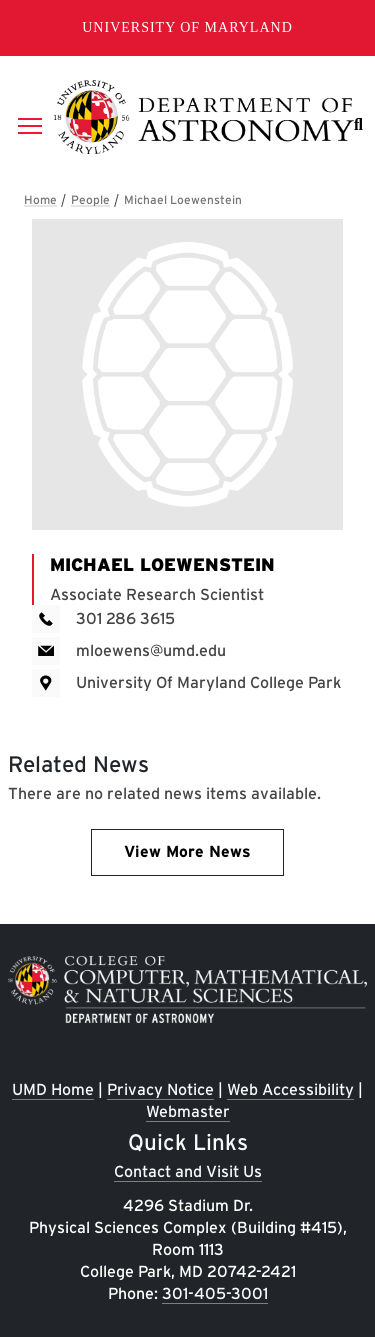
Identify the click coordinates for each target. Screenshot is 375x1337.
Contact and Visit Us (188, 1171)
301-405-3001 (215, 1293)
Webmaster (188, 1111)
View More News (187, 851)
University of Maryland (187, 27)
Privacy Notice (160, 1089)
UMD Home (53, 1089)
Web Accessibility (290, 1089)
